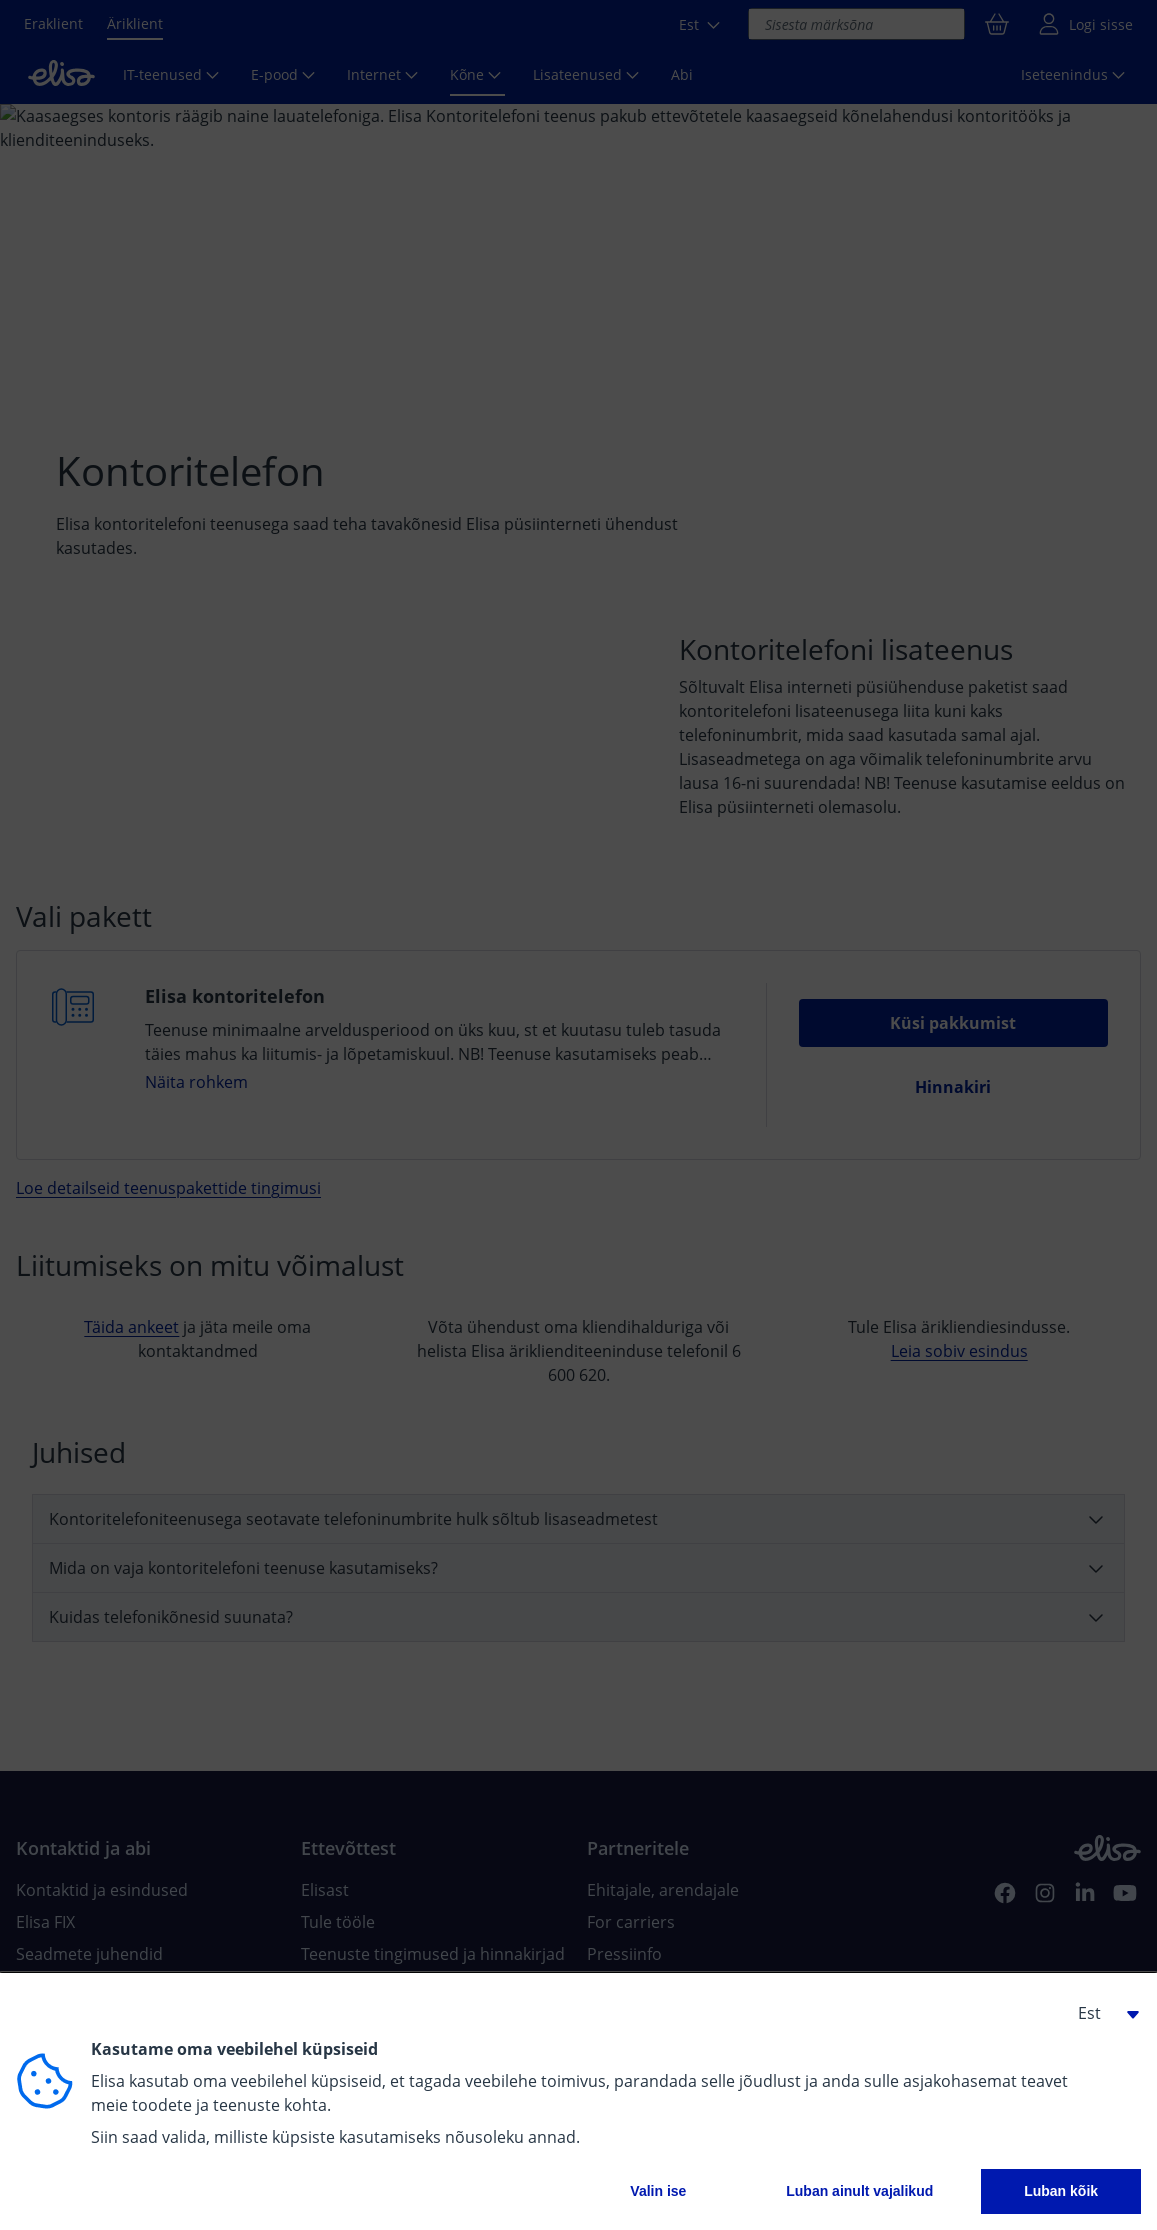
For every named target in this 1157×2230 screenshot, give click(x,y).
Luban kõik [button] (1061, 2191)
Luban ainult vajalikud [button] (859, 2191)
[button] (1101, 2013)
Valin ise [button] (658, 2191)
